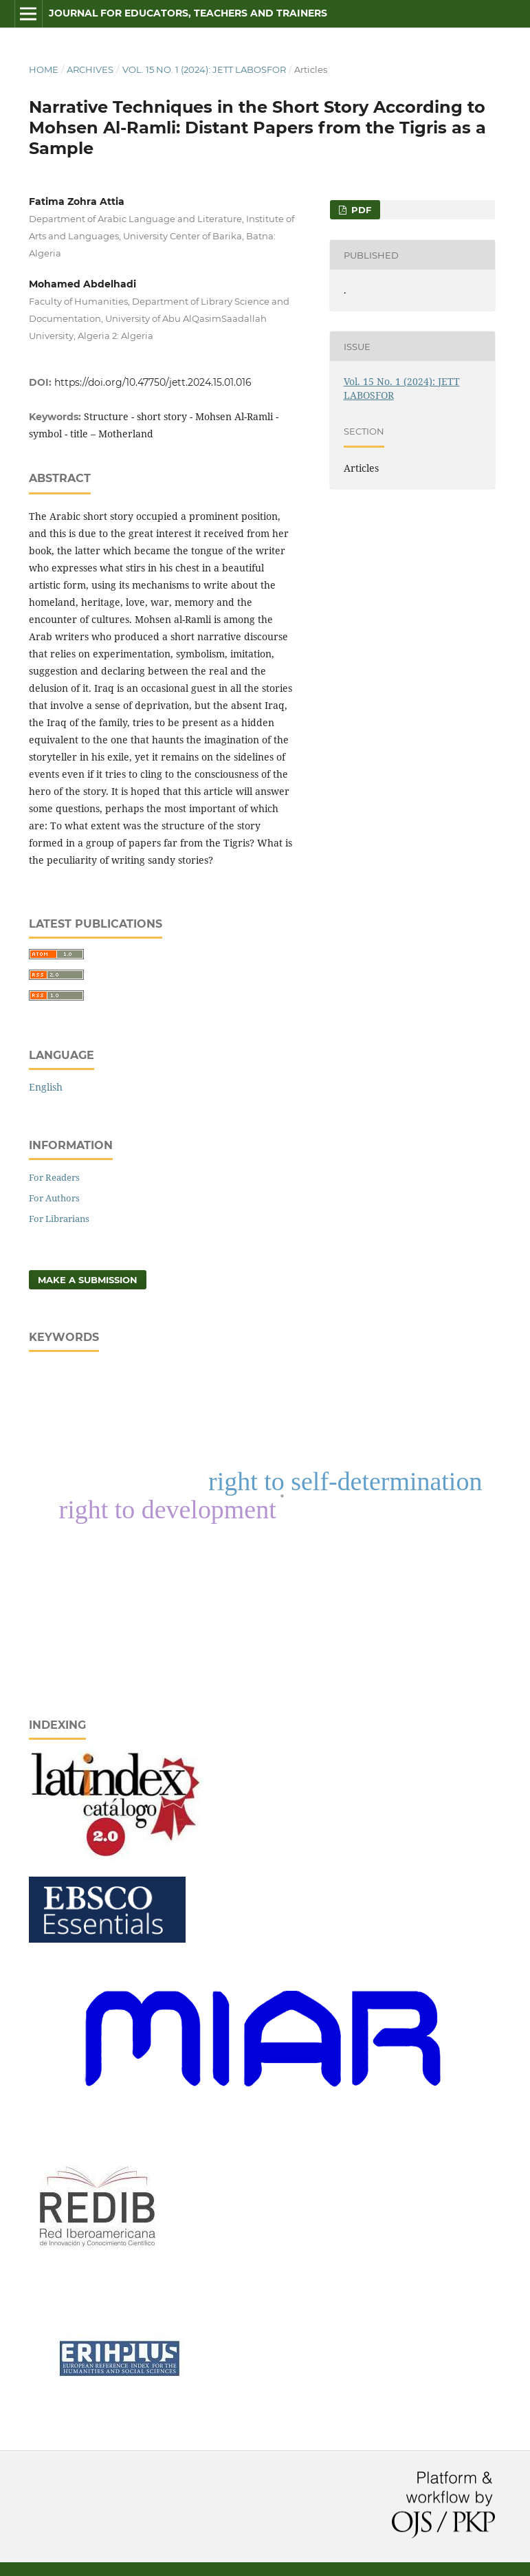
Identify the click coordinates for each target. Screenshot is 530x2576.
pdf (360, 209)
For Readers (54, 1177)
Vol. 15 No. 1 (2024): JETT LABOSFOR (204, 69)
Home (43, 69)
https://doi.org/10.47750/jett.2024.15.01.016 (153, 382)
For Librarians (59, 1218)
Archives (90, 69)
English (46, 1086)
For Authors (54, 1198)
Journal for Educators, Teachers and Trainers (188, 13)
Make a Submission (87, 1279)
